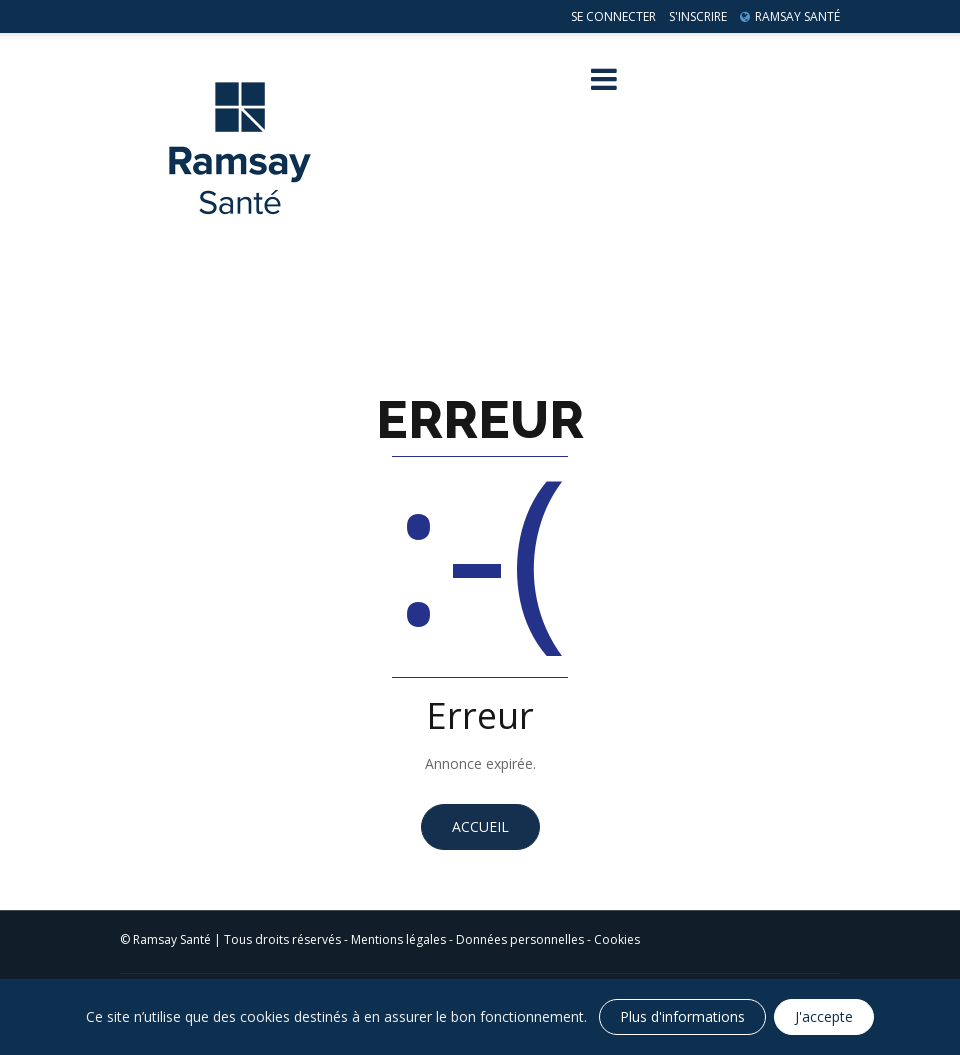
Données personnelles (520, 939)
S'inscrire (698, 16)
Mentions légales (398, 939)
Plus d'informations (682, 1016)
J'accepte (824, 1016)
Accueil (480, 826)
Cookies (617, 939)
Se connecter (613, 16)
